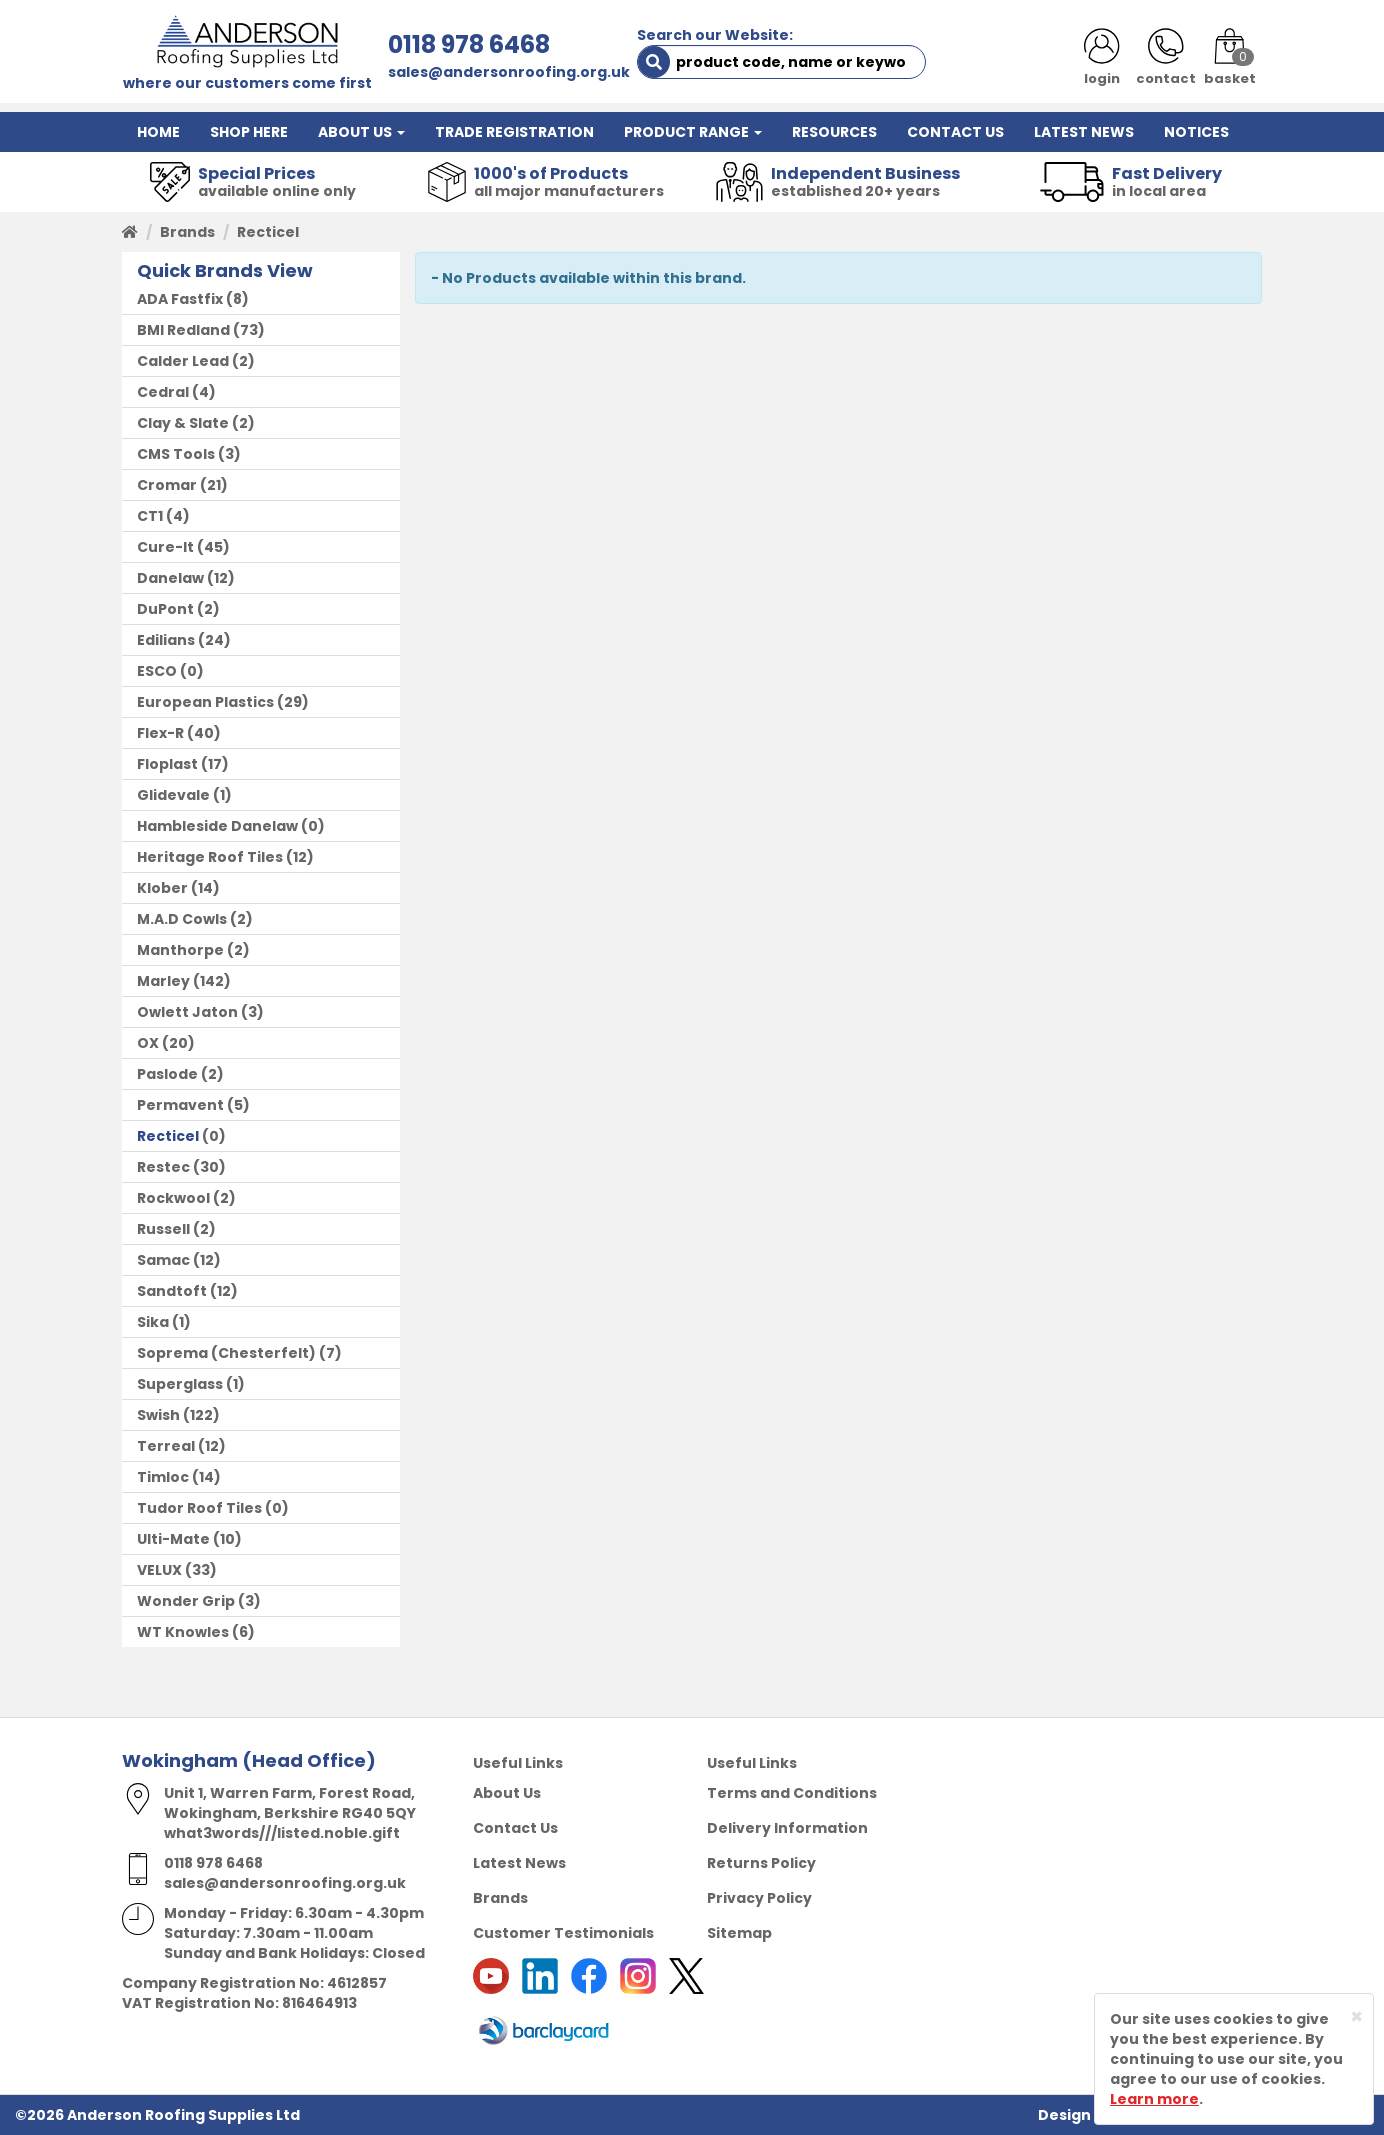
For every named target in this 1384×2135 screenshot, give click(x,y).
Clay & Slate (183, 423)
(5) (193, 1105)
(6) (196, 1632)
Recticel (168, 1136)
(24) (184, 640)
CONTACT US (955, 132)
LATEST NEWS (1084, 132)
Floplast (167, 764)
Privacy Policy (759, 1898)
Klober (162, 888)
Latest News (519, 1863)
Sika (153, 1322)
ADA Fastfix (180, 299)
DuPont (165, 609)
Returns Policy (761, 1863)
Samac (163, 1260)
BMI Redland (183, 330)
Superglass (180, 1384)
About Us (507, 1793)
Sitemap (739, 1933)
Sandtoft (172, 1291)
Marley (163, 981)
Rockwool (173, 1198)
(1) (184, 795)
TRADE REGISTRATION (514, 132)
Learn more (1154, 2099)
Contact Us (515, 1828)
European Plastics (205, 702)
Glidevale (173, 795)
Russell (163, 1229)
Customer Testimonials (563, 1933)
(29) (223, 702)
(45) (183, 547)
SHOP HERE (249, 132)
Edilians (166, 640)
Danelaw (170, 578)
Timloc (163, 1477)
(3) (189, 454)
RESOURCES (834, 132)
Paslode (167, 1074)
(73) (201, 330)
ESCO (157, 671)
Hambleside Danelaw (217, 826)
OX (148, 1043)
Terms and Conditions (792, 1793)
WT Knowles (183, 1632)
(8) (193, 299)
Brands (187, 232)
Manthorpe (180, 950)
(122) (178, 1415)
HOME (158, 132)
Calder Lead (183, 361)
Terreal (166, 1446)
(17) (183, 764)
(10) (189, 1539)
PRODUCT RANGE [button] (693, 132)
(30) (181, 1167)
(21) (182, 485)
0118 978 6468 (469, 44)
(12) (186, 578)
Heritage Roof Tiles (210, 857)
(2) (196, 361)
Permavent (180, 1105)
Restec (163, 1167)
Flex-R (160, 733)
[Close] (1356, 2016)
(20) (166, 1043)
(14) (178, 888)
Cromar (167, 485)
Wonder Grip (186, 1601)
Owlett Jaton (187, 1012)
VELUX (159, 1570)
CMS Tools (176, 454)
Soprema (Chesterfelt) (226, 1353)
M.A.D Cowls (182, 919)
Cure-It (165, 547)
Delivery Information (787, 1828)
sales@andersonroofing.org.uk (509, 72)
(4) (176, 392)
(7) (239, 1353)
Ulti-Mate (173, 1539)
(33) (177, 1570)
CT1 (150, 516)
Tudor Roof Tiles (199, 1508)
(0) (170, 671)
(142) (184, 981)
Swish (158, 1415)
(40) (179, 733)
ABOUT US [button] (361, 132)
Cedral (163, 392)
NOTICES (1196, 132)
